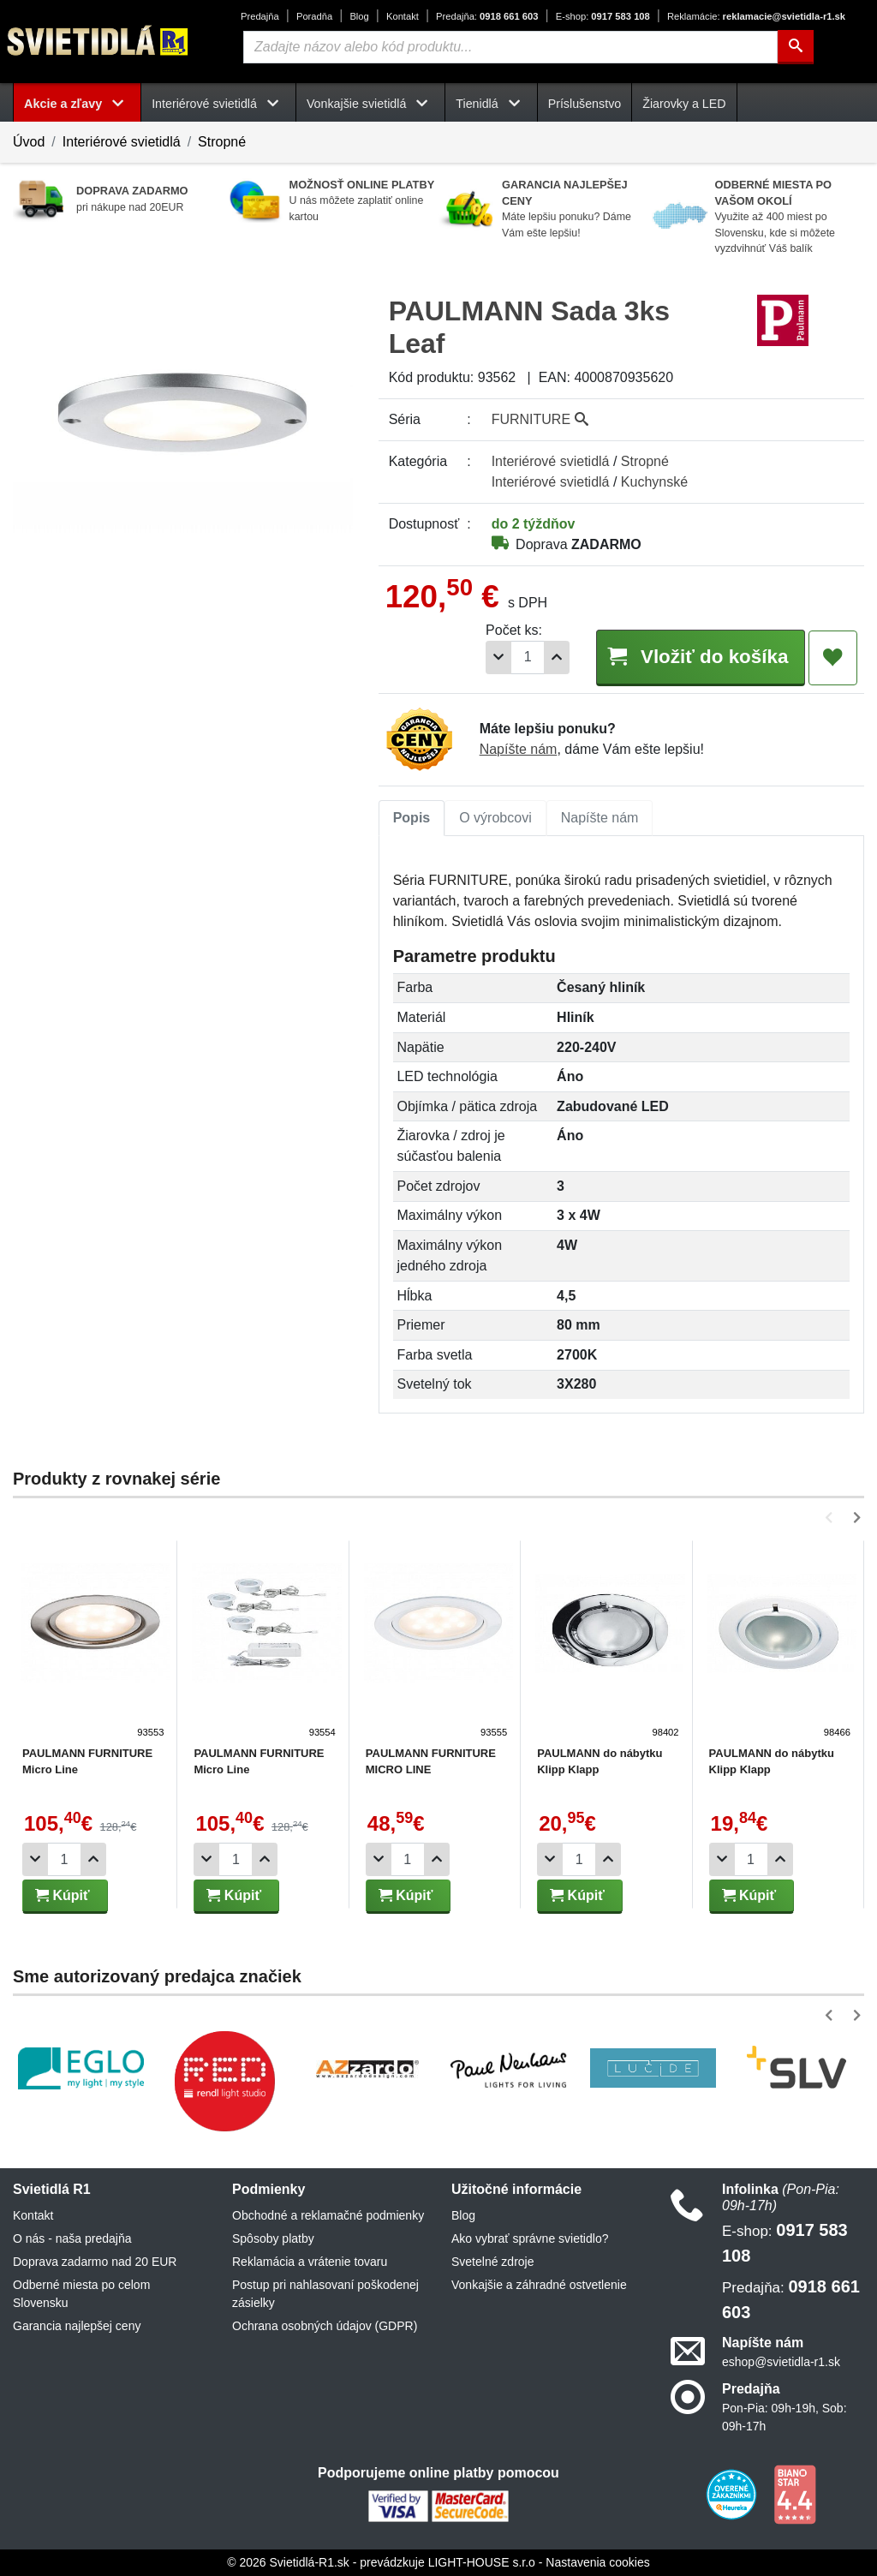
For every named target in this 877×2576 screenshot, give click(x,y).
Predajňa (260, 16)
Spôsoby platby (273, 2238)
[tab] (412, 818)
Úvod (29, 141)
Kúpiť (62, 1895)
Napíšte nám (519, 749)
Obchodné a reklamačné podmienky (328, 2215)
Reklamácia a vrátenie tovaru (309, 2261)
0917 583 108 (603, 16)
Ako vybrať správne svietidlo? (529, 2238)
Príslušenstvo (585, 104)
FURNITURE (540, 419)
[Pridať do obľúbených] (832, 658)
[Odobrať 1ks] (498, 657)
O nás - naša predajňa (72, 2238)
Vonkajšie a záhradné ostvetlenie (539, 2285)
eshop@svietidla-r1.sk (781, 2362)
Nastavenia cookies (597, 2562)
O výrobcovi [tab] (495, 817)
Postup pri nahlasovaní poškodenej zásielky (325, 2294)
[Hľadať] (796, 47)
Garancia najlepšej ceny (76, 2326)
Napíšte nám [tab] (600, 817)
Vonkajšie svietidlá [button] (370, 104)
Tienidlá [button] (491, 104)
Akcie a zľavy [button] (77, 104)
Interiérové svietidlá (122, 141)
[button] (832, 1517)
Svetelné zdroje (492, 2261)
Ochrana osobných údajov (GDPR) (324, 2326)
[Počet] (527, 657)
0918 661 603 (487, 16)
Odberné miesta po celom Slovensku (81, 2294)
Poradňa (314, 16)
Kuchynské (654, 482)
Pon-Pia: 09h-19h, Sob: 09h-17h (784, 2417)
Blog (358, 16)
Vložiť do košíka (699, 656)
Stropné (222, 141)
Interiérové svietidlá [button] (218, 104)
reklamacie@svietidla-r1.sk (756, 16)
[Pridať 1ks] (557, 657)
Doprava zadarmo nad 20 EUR (94, 2261)
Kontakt (402, 16)
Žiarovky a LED (683, 104)
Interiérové (551, 461)
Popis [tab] (412, 817)
